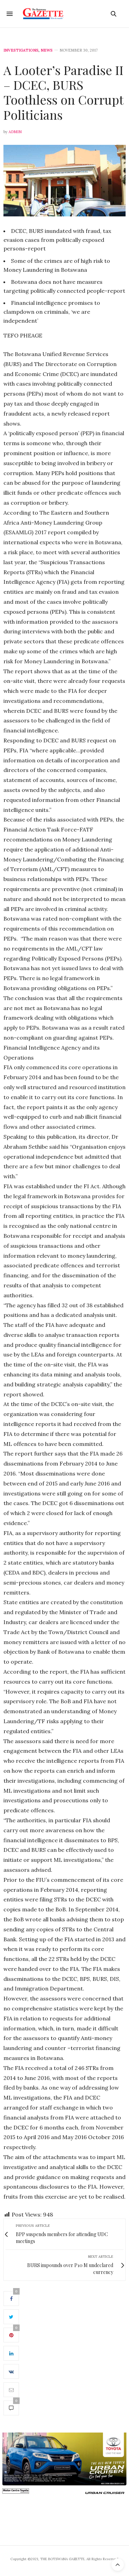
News (47, 50)
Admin (15, 131)
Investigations (21, 50)
